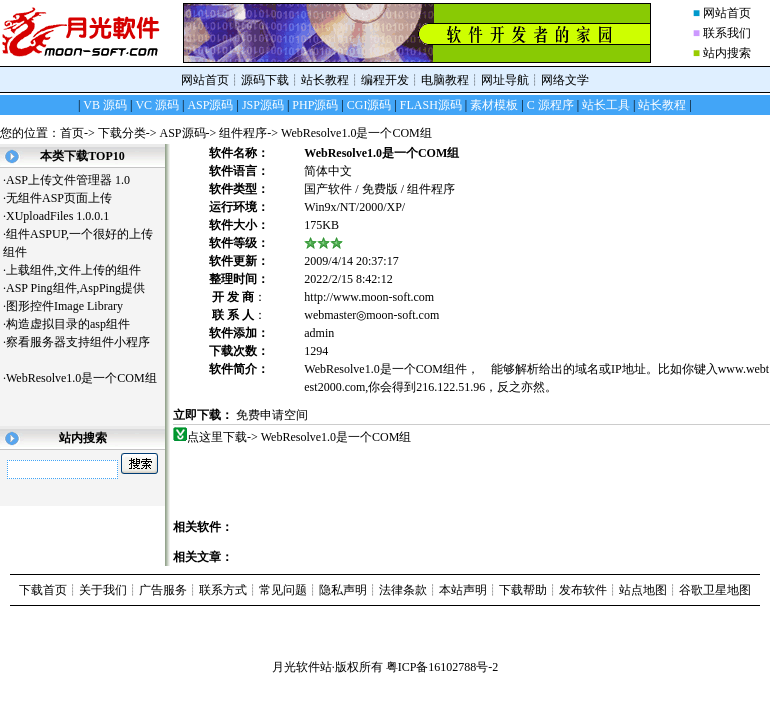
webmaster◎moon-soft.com (371, 315)
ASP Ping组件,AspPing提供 (83, 288)
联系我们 (727, 33)
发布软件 (583, 590)
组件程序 (243, 133)
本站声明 (463, 590)
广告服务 (163, 590)
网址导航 (505, 80)
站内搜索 (727, 53)
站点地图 (643, 590)
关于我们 (103, 590)
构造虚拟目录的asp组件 (75, 324)
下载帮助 (523, 590)
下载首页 (43, 590)
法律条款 (403, 590)
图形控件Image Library (72, 306)
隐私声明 (343, 590)
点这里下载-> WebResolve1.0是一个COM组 (299, 437)
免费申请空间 (272, 415)
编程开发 (385, 80)
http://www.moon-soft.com (369, 297)
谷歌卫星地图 (715, 590)
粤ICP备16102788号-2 (442, 667)
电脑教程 (445, 80)
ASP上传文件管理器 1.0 (68, 180)
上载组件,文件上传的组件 (81, 270)
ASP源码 (183, 133)
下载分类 (122, 133)
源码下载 (265, 80)
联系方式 (223, 590)
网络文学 (565, 80)
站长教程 (325, 80)
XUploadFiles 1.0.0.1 (57, 216)
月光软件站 (302, 667)
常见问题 (283, 590)
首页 (72, 133)
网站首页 (727, 13)
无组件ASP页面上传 (66, 198)
